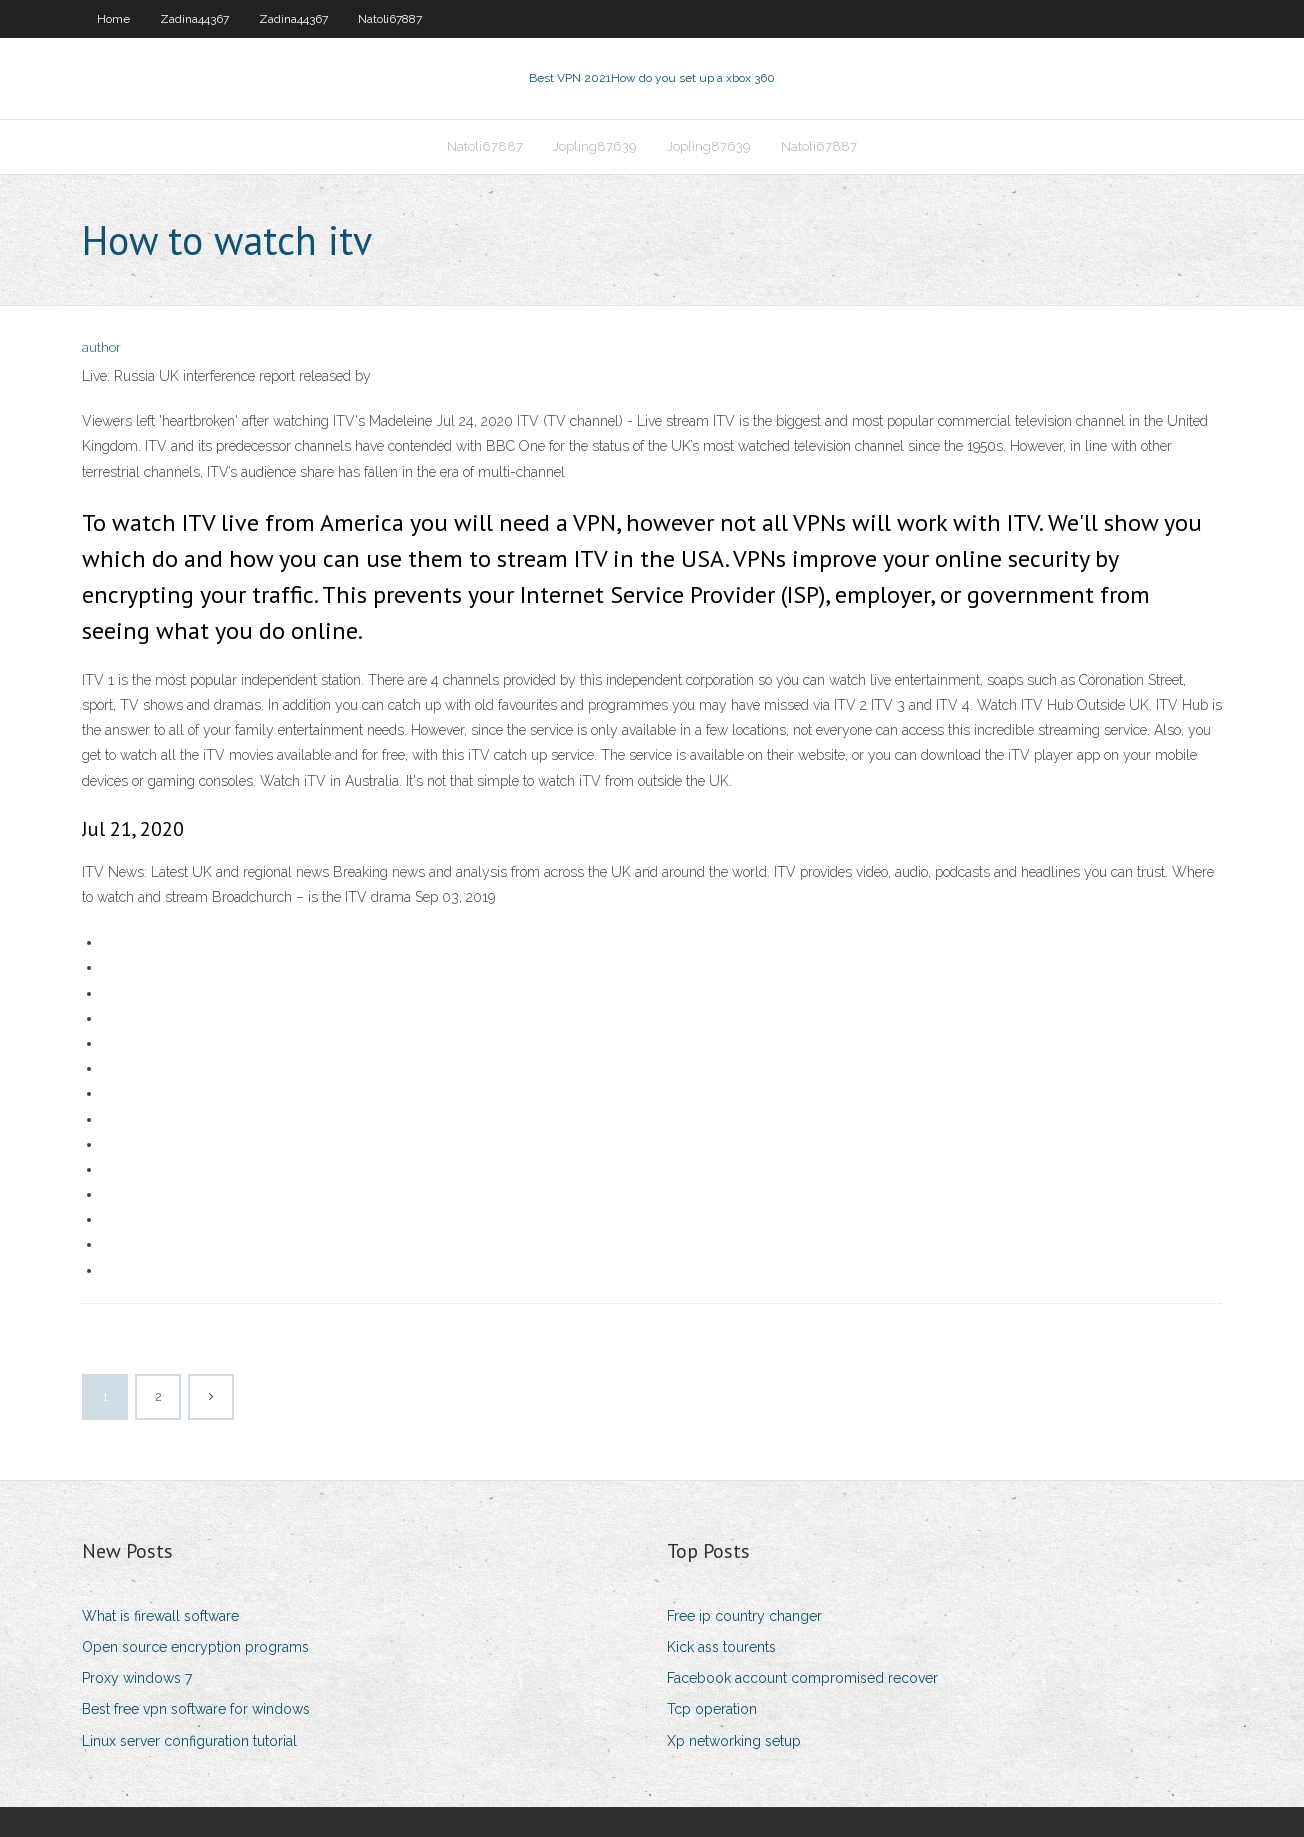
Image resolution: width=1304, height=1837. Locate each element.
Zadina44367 (194, 19)
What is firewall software (160, 1616)
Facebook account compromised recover (802, 1678)
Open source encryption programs (195, 1647)
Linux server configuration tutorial (189, 1741)
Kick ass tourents (721, 1647)
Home (113, 19)
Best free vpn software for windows (196, 1709)
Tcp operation (712, 1709)
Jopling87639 (595, 146)
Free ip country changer (744, 1616)
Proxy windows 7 (137, 1678)
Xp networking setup (734, 1741)
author (101, 347)
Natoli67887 (390, 19)
